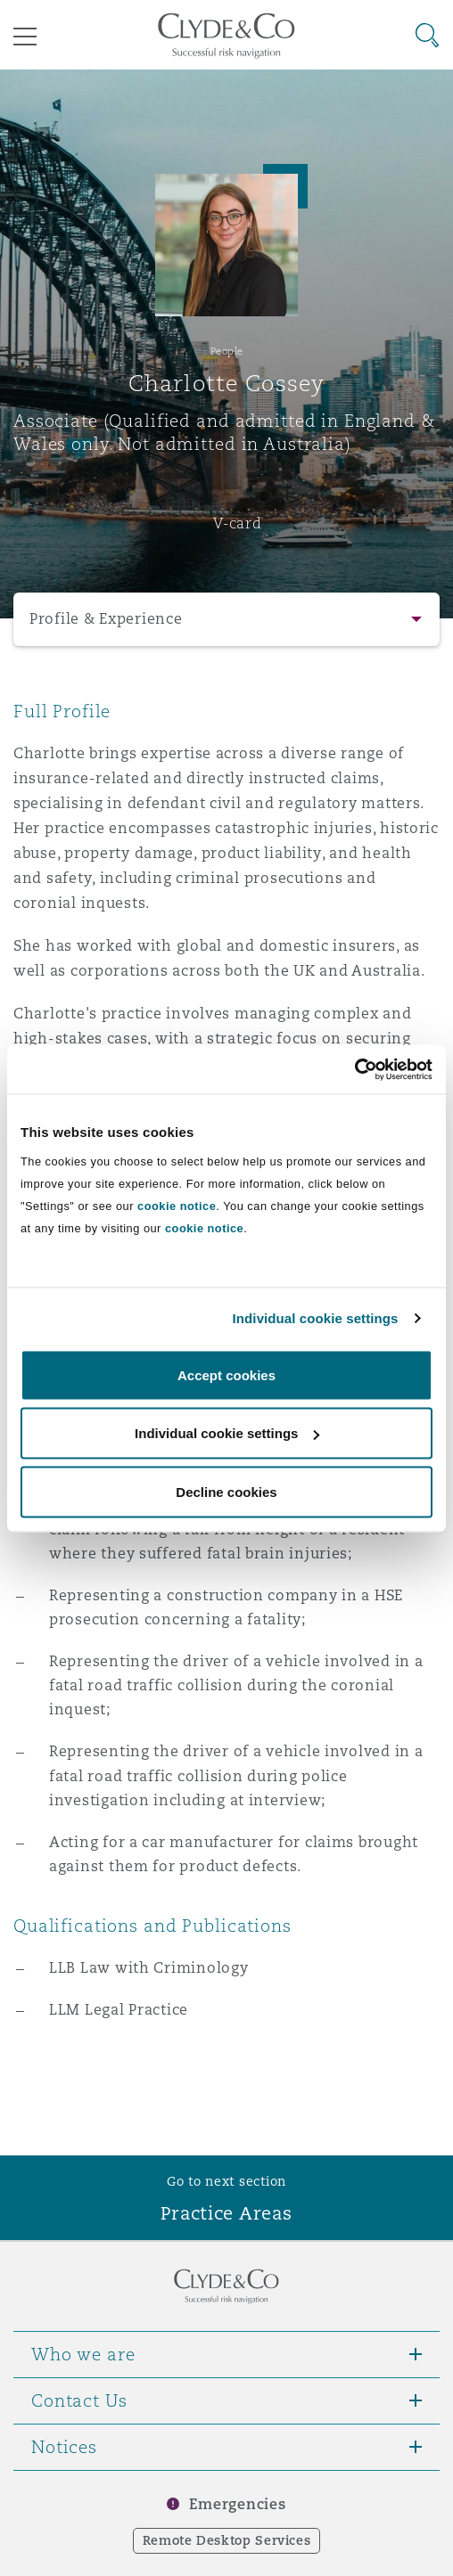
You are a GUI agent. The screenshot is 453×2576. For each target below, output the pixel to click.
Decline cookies (226, 1491)
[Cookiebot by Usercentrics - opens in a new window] (354, 1069)
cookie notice (176, 1205)
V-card (237, 523)
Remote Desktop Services (227, 2540)
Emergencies (237, 2504)
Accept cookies (226, 1374)
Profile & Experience (106, 618)
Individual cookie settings (316, 1318)
